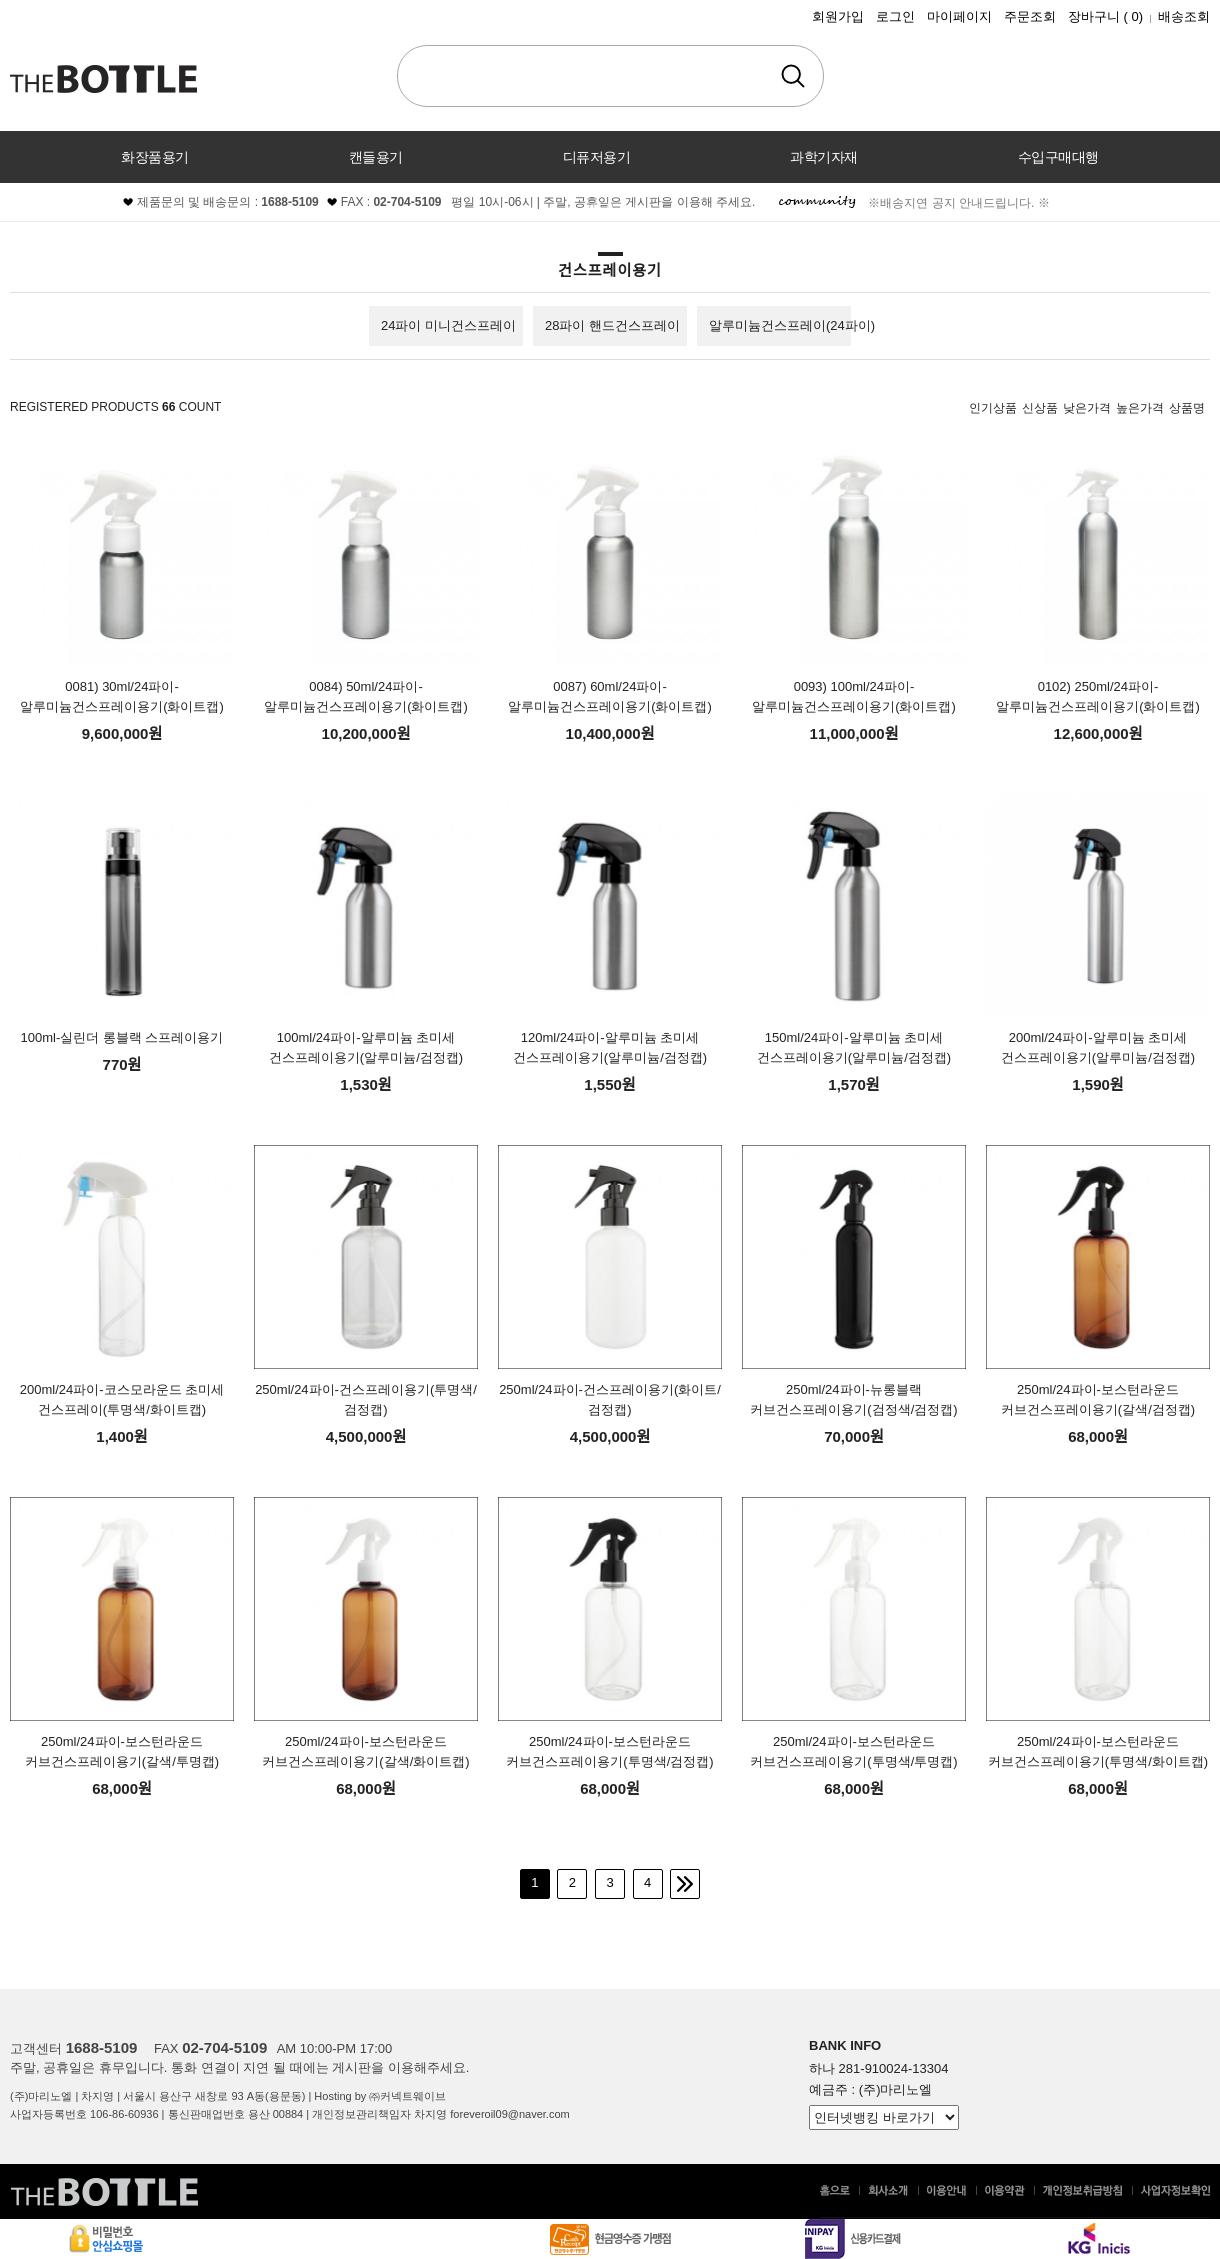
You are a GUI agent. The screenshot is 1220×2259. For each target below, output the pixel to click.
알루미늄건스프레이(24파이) (792, 325)
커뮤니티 (610, 209)
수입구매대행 (1058, 157)
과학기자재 (824, 157)
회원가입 (838, 16)
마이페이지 (959, 16)
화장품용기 (155, 157)
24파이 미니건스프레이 (448, 325)
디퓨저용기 (597, 157)
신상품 (1040, 408)
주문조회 (1030, 16)
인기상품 (993, 408)
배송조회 (1184, 16)
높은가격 (1140, 408)
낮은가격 (1087, 408)
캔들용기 (376, 157)
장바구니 (1105, 16)
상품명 (1187, 408)
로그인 (895, 16)
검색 (793, 76)
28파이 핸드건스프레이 (612, 325)
